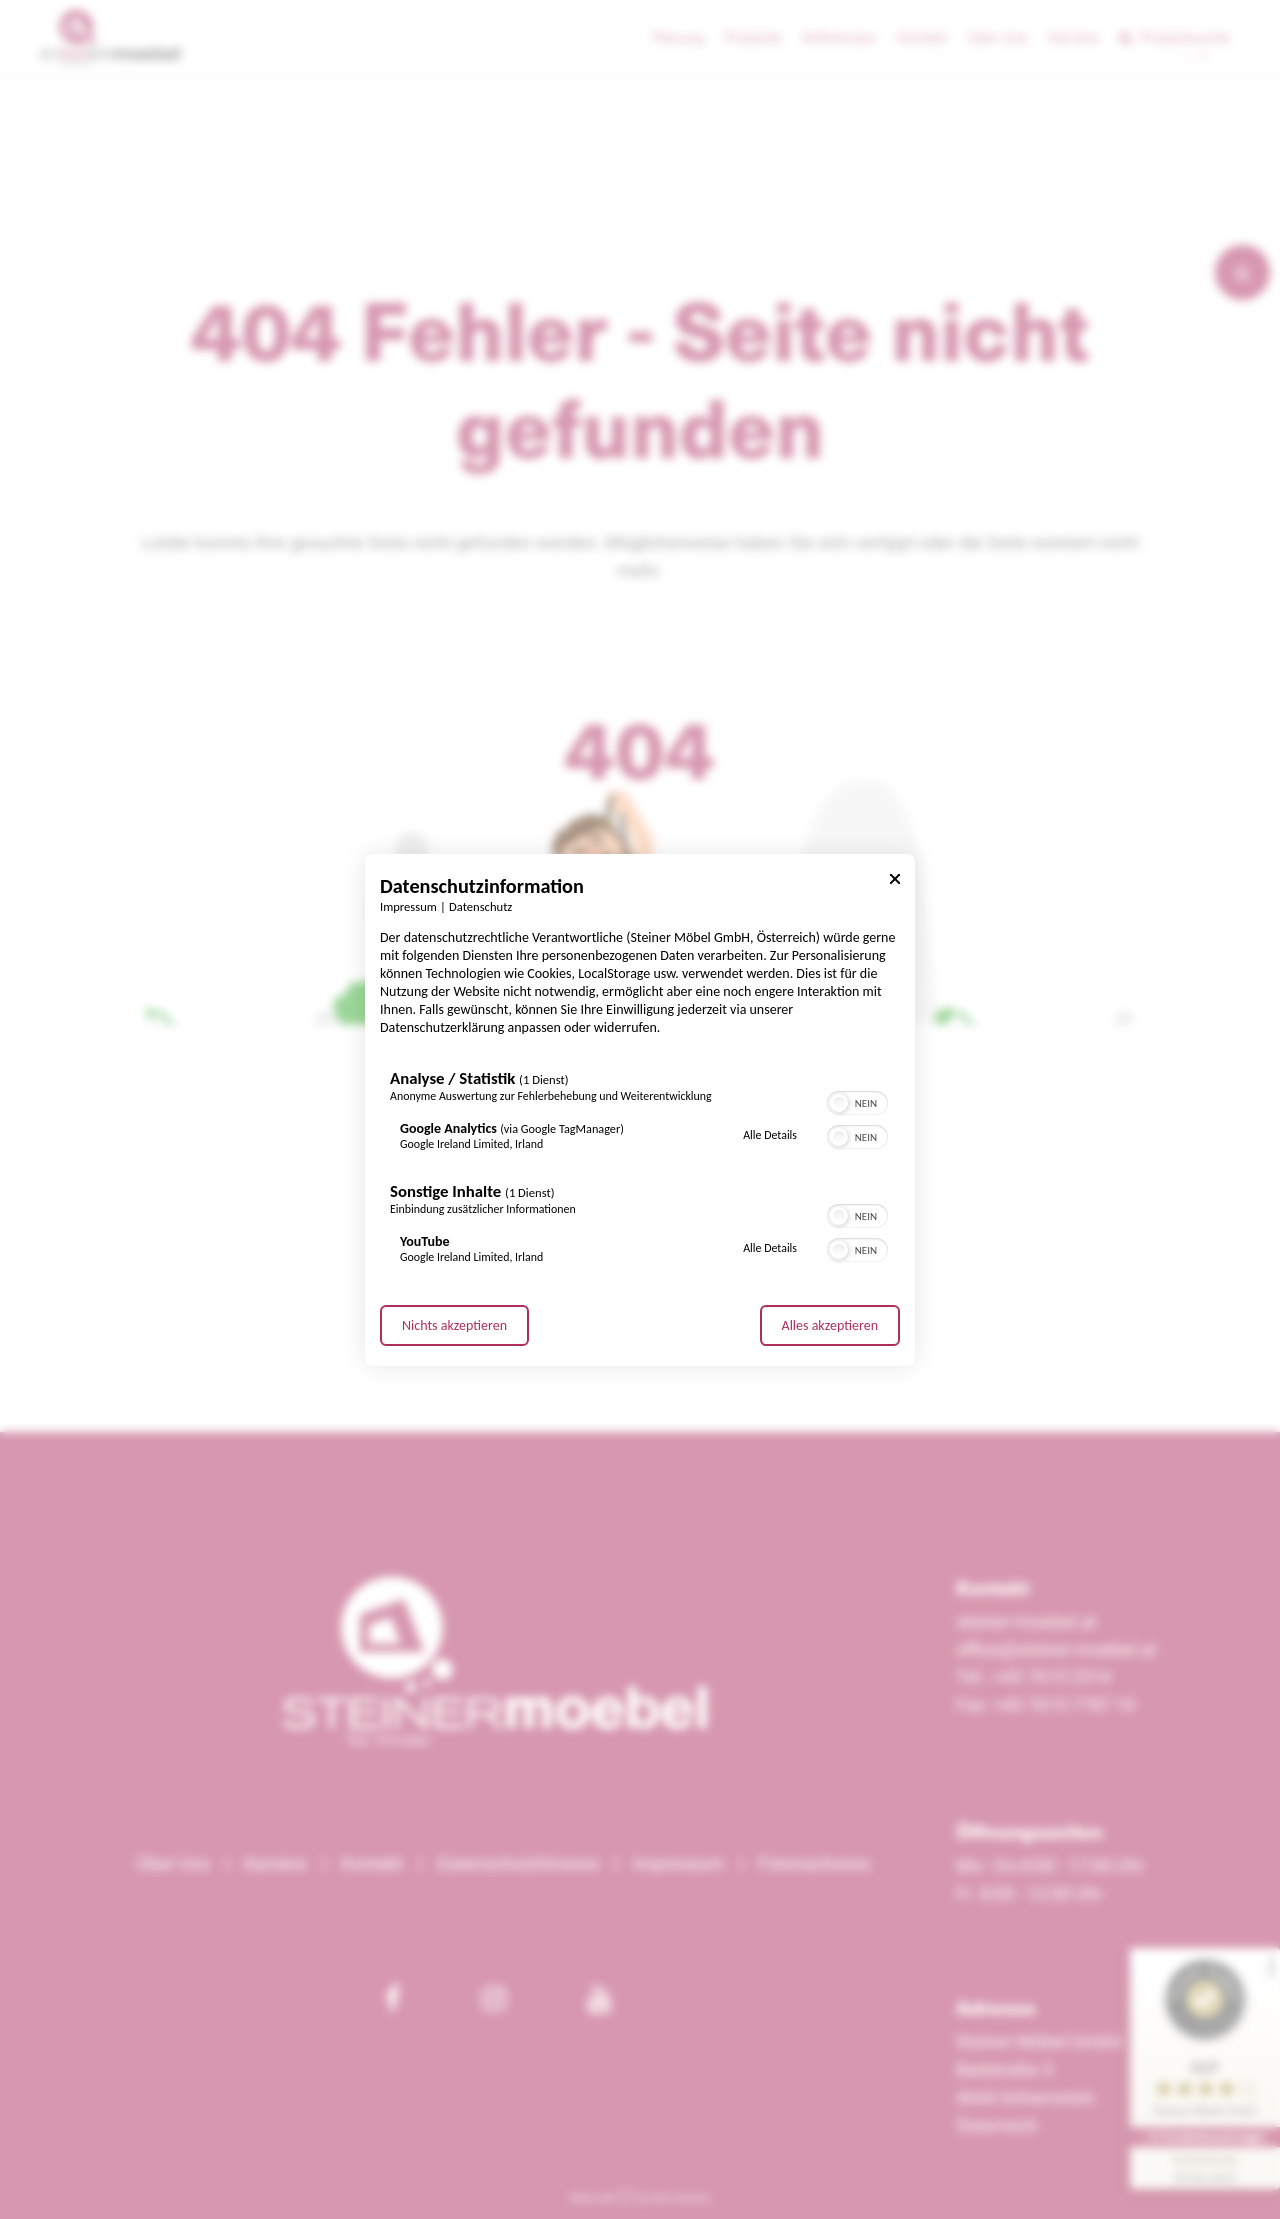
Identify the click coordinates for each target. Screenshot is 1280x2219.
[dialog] (640, 1109)
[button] (839, 1103)
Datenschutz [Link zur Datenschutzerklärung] (480, 905)
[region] (640, 1171)
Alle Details (770, 1135)
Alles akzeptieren (830, 1325)
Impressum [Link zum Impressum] (408, 905)
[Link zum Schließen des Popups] (895, 881)
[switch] (857, 1101)
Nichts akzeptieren (454, 1325)
